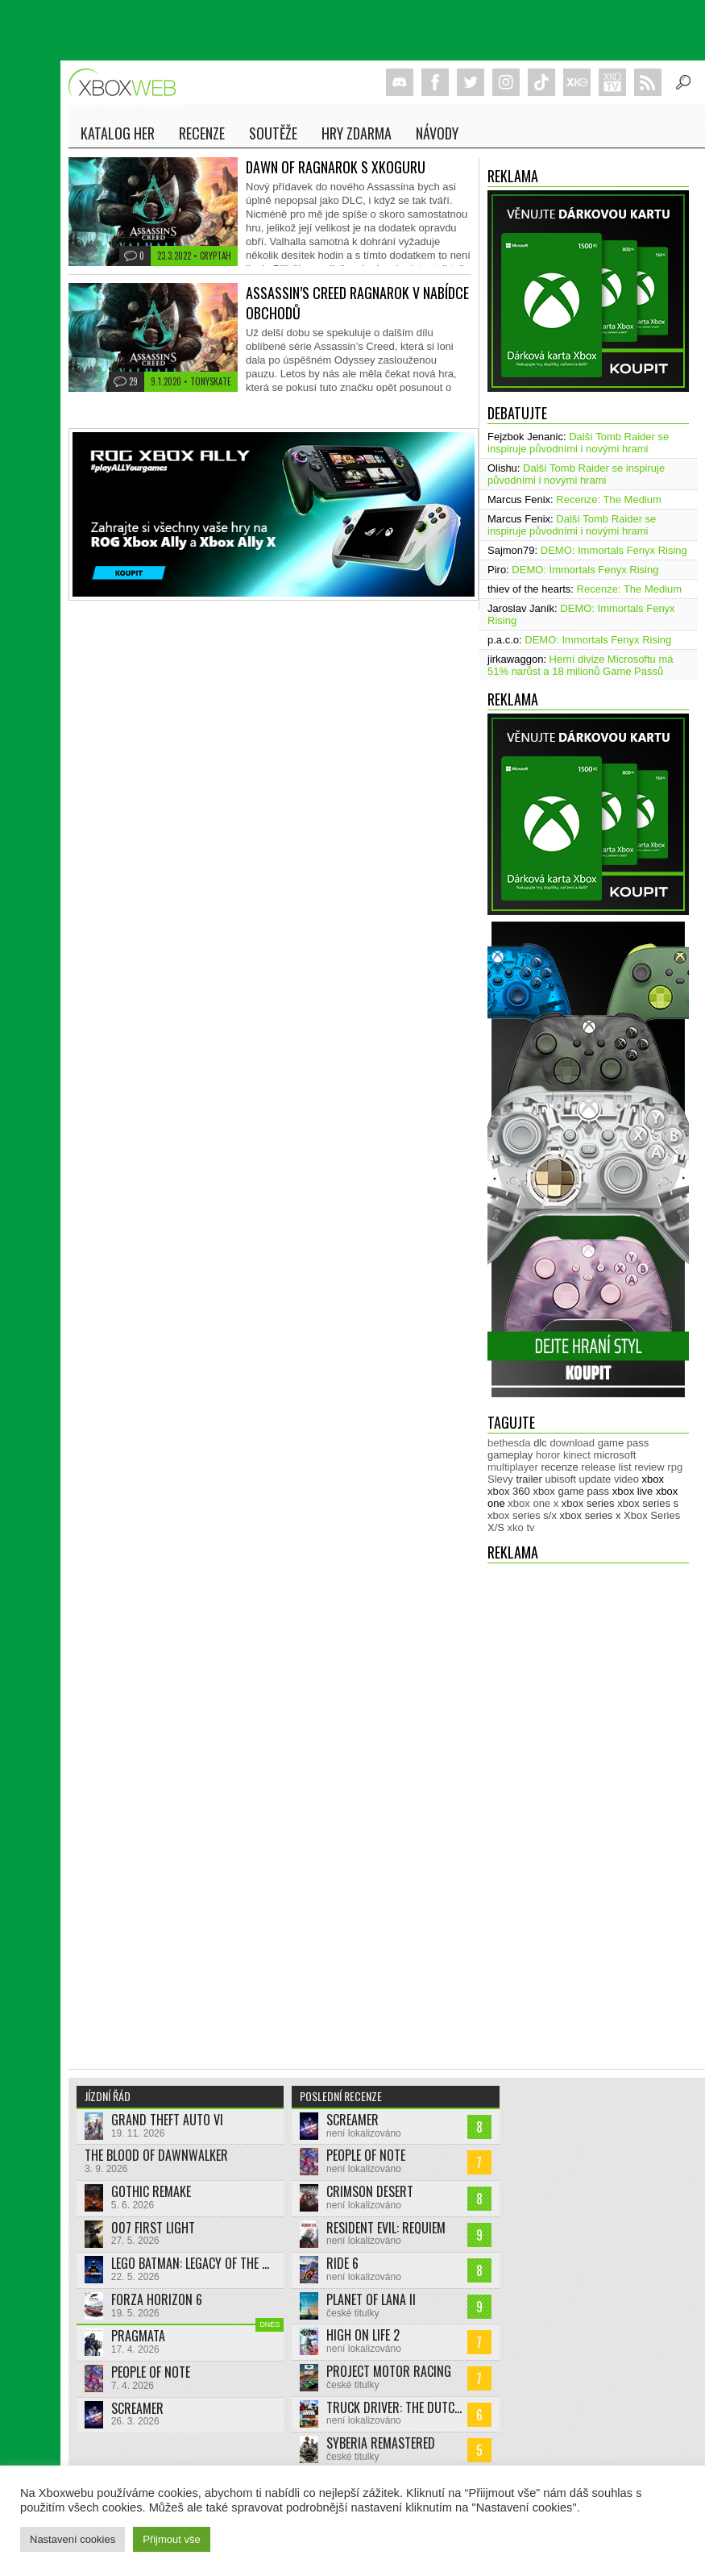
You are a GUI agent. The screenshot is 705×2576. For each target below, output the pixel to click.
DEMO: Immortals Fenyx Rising (614, 550)
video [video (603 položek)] (626, 1479)
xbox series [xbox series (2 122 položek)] (588, 1503)
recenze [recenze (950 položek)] (559, 1467)
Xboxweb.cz (126, 82)
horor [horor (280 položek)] (548, 1455)
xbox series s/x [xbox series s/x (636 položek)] (522, 1515)
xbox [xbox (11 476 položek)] (653, 1479)
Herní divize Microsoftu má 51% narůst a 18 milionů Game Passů (580, 665)
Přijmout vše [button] (172, 2539)
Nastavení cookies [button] (72, 2539)
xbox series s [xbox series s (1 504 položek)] (647, 1503)
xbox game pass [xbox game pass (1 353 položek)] (571, 1491)
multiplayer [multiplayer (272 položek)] (512, 1467)
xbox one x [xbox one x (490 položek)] (533, 1503)
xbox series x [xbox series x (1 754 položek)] (590, 1515)
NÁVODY (437, 133)
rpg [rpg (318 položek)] (674, 1467)
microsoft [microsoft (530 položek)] (615, 1455)
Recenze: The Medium (608, 499)
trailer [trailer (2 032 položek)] (529, 1479)
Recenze (202, 133)
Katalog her (118, 133)
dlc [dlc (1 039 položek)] (540, 1443)
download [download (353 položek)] (572, 1443)
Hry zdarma (356, 133)
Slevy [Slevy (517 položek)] (500, 1479)
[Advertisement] (551, 1808)
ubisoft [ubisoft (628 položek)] (560, 1479)
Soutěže (273, 133)
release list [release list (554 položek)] (606, 1467)
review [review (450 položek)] (649, 1467)
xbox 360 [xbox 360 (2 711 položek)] (508, 1491)
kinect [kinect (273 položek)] (577, 1455)
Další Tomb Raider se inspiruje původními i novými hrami (578, 443)
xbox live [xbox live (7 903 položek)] (632, 1491)
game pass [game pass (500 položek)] (623, 1443)
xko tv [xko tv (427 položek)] (521, 1527)
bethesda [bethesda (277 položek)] (509, 1443)
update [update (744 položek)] (595, 1479)
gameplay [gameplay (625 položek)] (510, 1455)
